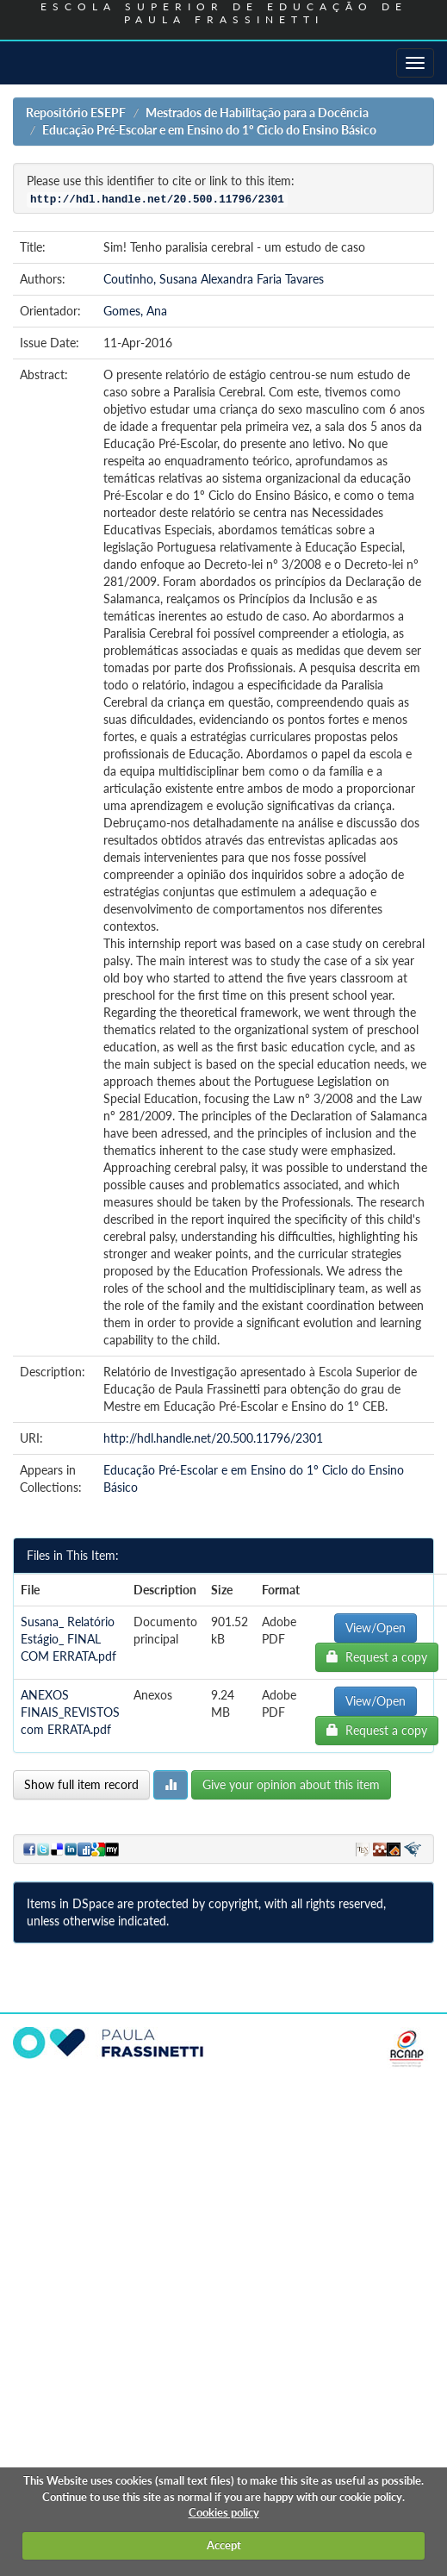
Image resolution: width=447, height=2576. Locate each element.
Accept (224, 2545)
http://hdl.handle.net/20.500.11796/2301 (213, 1438)
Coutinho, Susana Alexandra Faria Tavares (213, 278)
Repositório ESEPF (76, 112)
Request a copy (376, 1657)
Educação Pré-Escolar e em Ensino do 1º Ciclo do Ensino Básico (209, 129)
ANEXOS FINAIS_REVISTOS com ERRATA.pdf (70, 1712)
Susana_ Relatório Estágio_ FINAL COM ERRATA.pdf (68, 1638)
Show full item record (81, 1784)
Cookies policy (224, 2512)
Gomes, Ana (135, 310)
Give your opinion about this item (291, 1784)
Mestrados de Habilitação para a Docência (257, 112)
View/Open (375, 1627)
